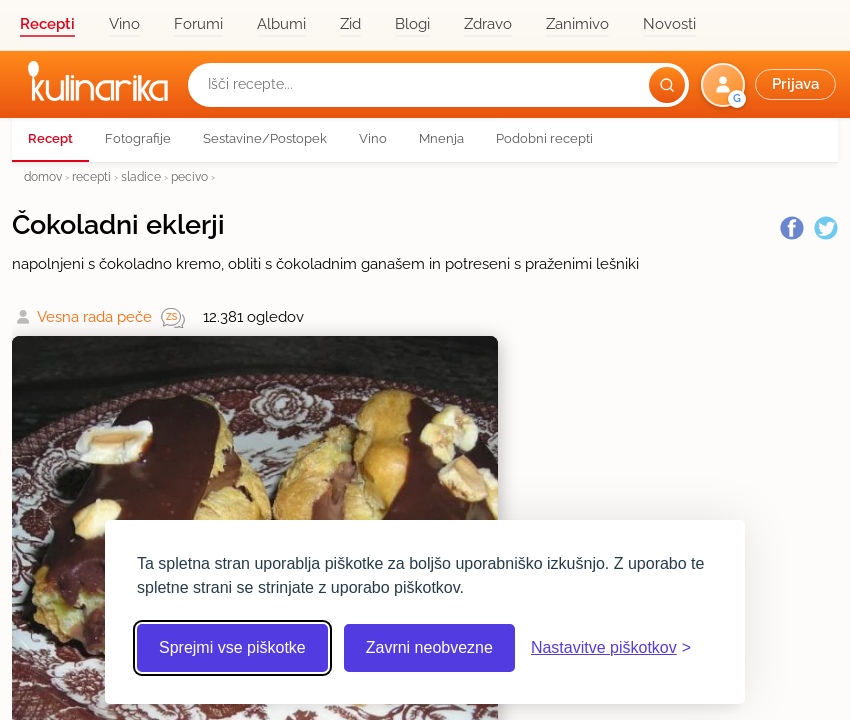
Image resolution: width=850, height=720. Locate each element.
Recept (50, 138)
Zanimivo (577, 24)
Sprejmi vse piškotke (232, 647)
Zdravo (488, 24)
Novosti (669, 24)
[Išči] (667, 85)
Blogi (412, 24)
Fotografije (138, 138)
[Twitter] (826, 228)
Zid (350, 24)
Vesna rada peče (94, 317)
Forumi (198, 24)
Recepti (47, 24)
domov (43, 176)
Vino (124, 24)
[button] (770, 85)
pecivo (189, 176)
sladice (141, 176)
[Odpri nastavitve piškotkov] (611, 648)
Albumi (281, 24)
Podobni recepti (544, 138)
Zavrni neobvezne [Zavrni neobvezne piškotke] (429, 647)
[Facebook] (792, 228)
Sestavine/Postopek (265, 138)
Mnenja (441, 138)
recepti (91, 176)
